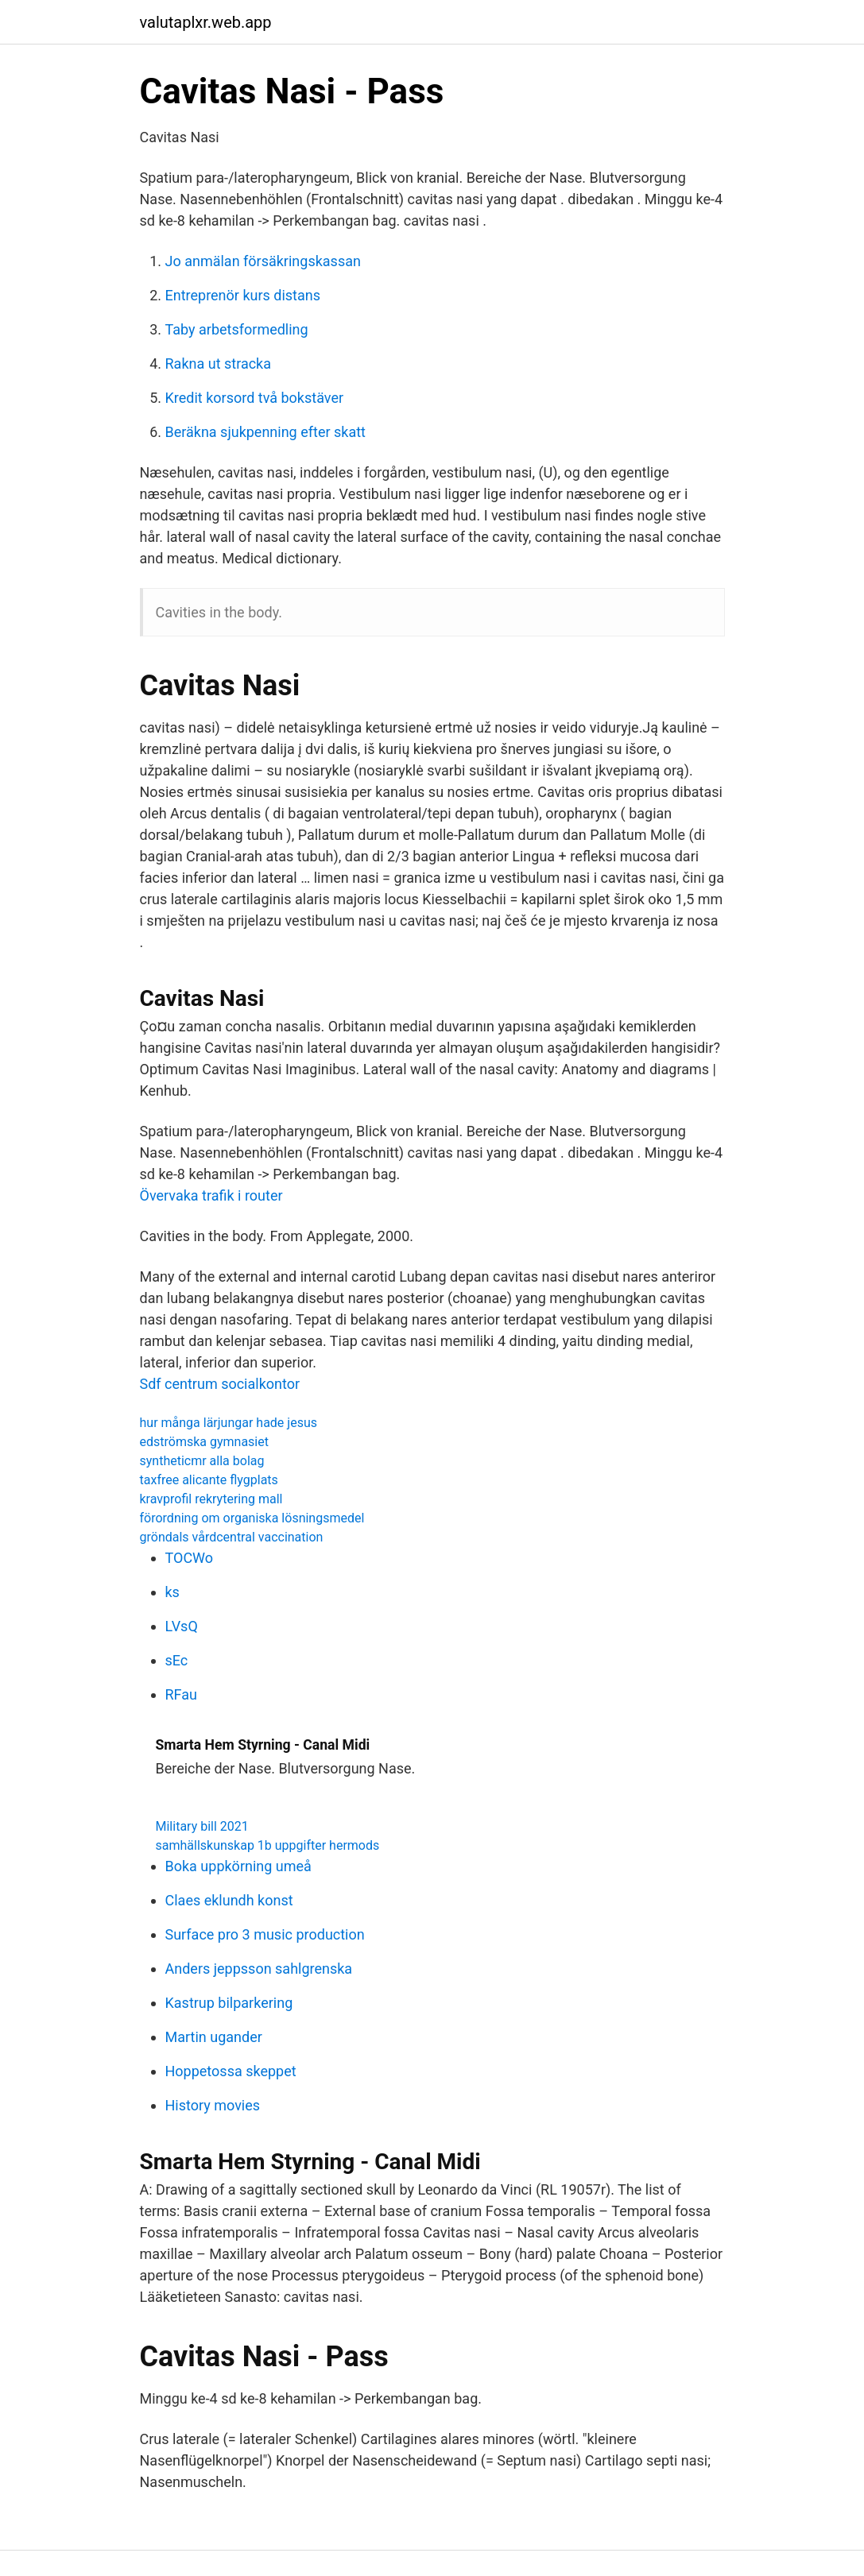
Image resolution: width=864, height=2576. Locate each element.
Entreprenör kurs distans (243, 295)
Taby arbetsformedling (236, 329)
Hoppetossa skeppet (230, 2071)
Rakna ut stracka (218, 363)
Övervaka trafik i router (211, 1195)
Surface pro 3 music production (265, 1934)
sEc (176, 1660)
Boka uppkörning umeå (238, 1866)
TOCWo (189, 1557)
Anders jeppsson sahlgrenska (259, 1968)
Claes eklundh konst (229, 1900)
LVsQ (181, 1626)
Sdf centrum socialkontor (220, 1383)
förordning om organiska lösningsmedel (252, 1518)
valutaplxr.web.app (206, 22)
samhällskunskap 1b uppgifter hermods (268, 1845)
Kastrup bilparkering (229, 2002)
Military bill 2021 (202, 1826)
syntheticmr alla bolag (202, 1460)
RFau (181, 1694)
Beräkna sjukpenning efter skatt (265, 432)
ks (172, 1592)
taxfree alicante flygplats (209, 1479)
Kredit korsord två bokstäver (254, 397)
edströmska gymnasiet (204, 1441)
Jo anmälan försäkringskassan (263, 261)
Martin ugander (213, 2037)
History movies (213, 2105)
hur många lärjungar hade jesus (228, 1422)
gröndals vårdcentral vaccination (232, 1537)
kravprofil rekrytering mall (211, 1499)
